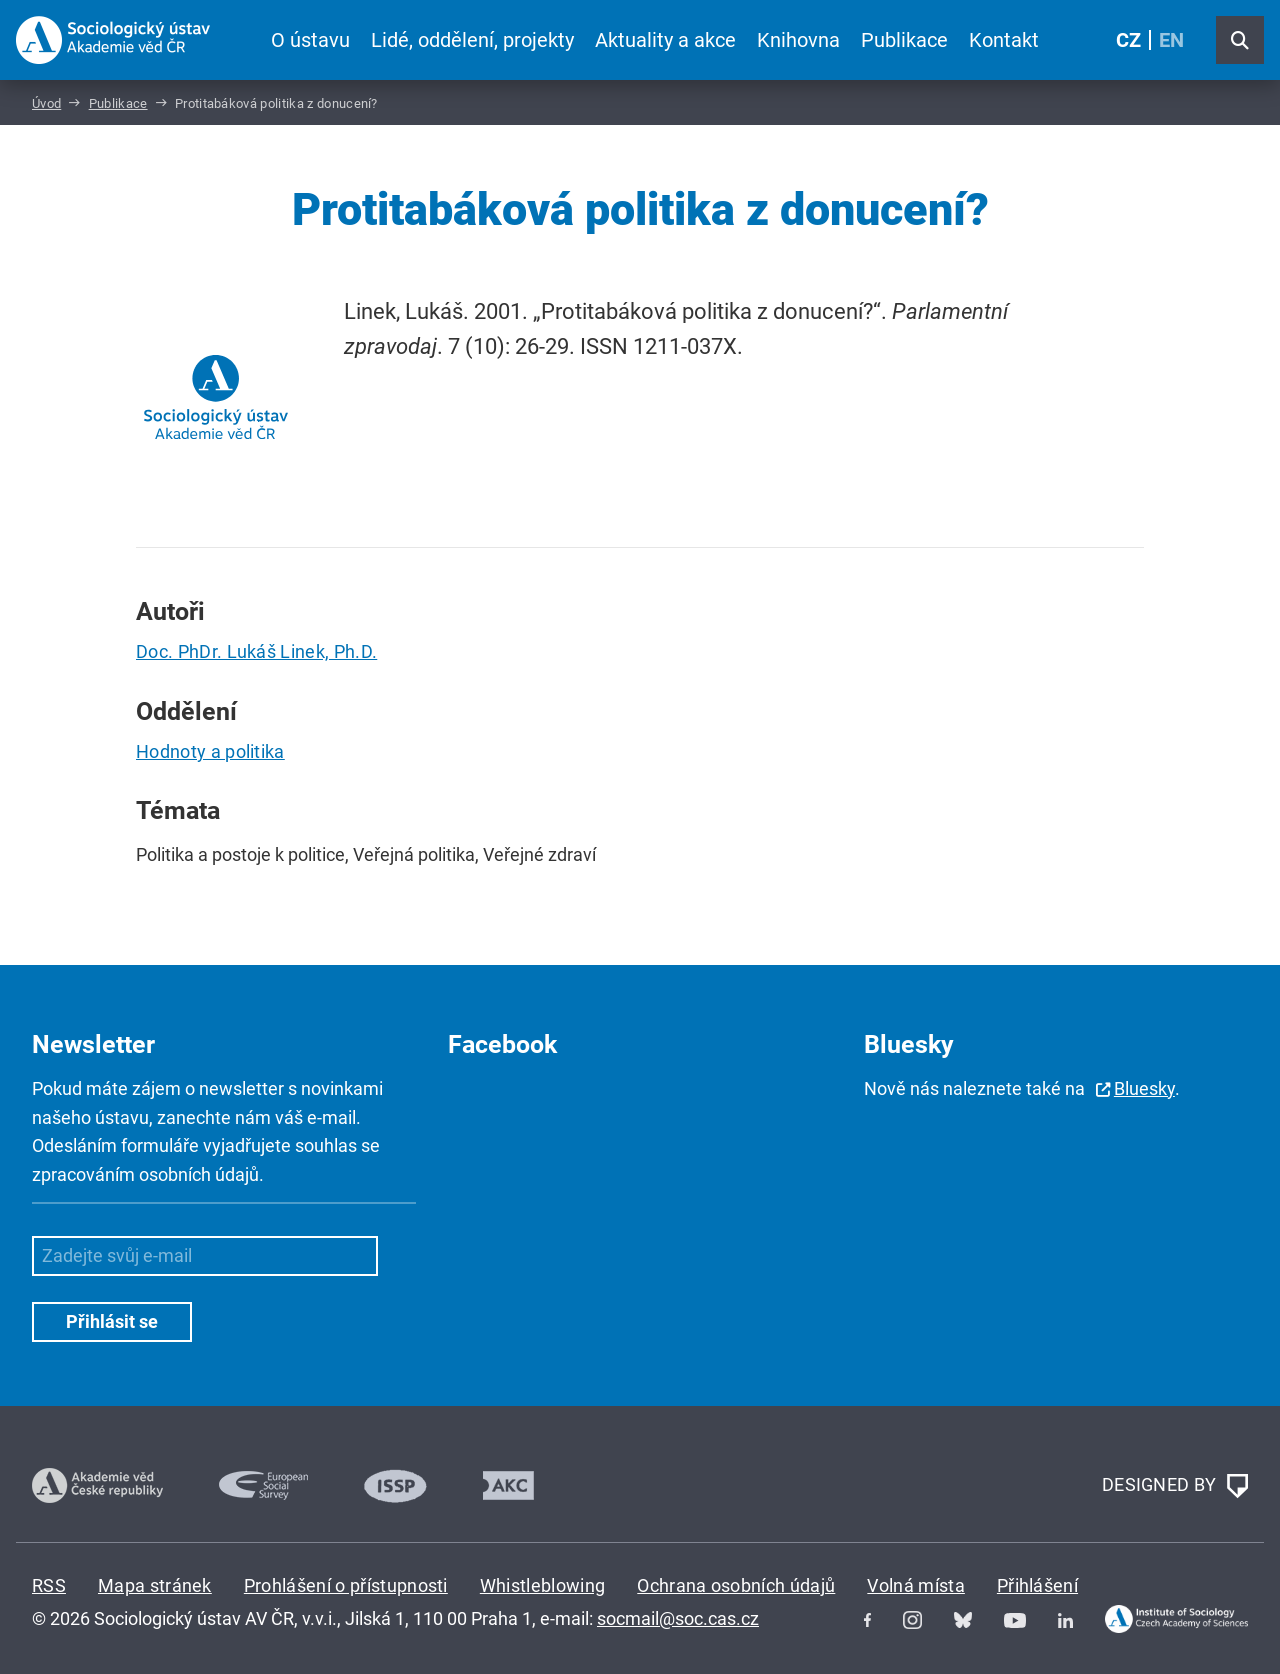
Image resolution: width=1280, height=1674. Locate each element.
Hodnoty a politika (210, 751)
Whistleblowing (542, 1585)
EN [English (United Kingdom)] (1171, 40)
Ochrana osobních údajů (736, 1585)
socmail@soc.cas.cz (678, 1618)
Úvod (46, 103)
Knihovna (798, 40)
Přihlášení (1037, 1585)
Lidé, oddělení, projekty (472, 40)
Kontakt (1004, 40)
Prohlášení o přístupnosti (346, 1585)
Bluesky (1144, 1088)
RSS (49, 1585)
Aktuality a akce (665, 40)
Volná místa (916, 1585)
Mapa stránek (155, 1585)
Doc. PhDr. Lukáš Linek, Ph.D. (256, 651)
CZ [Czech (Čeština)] (1128, 40)
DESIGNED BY (1175, 1486)
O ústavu (310, 40)
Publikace (904, 40)
